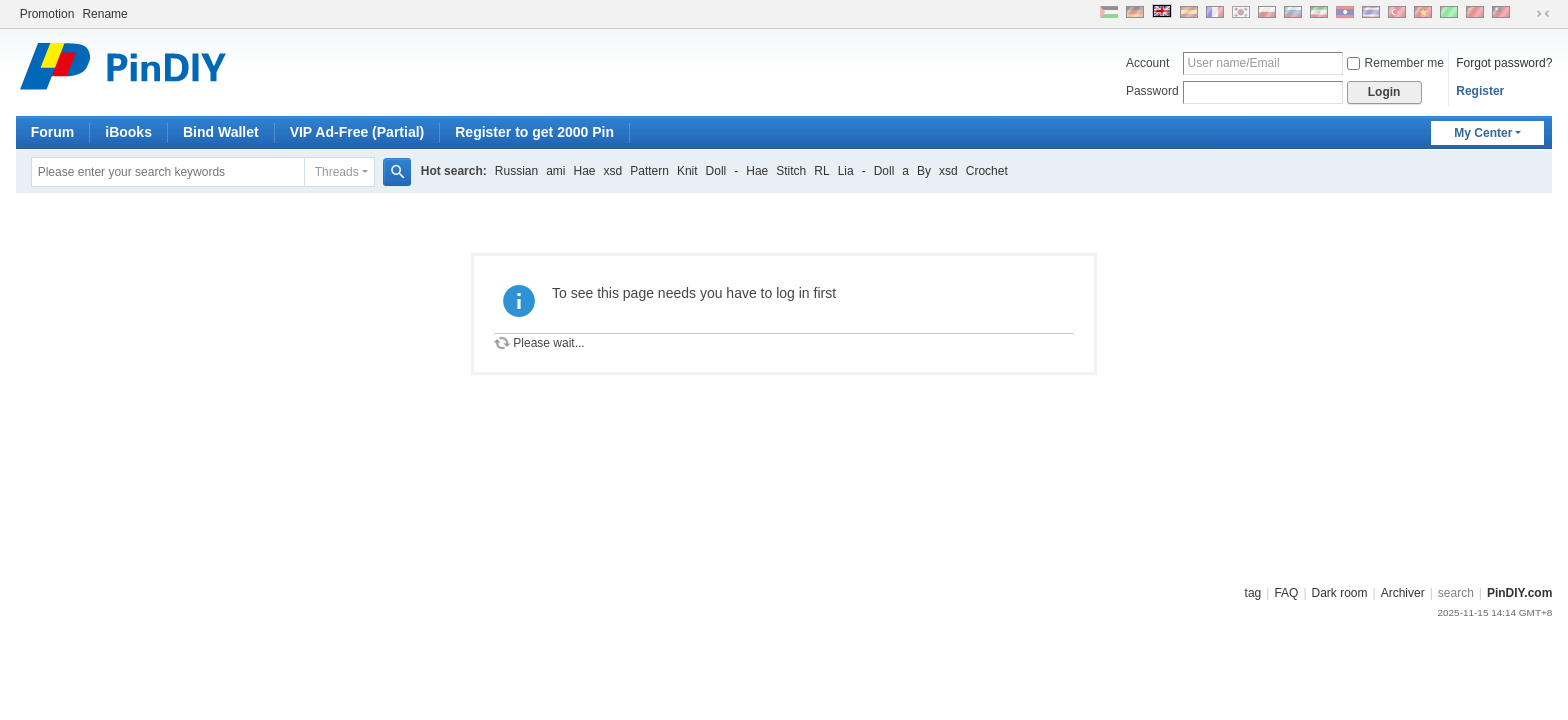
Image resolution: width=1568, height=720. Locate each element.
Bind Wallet (221, 132)
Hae (585, 171)
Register (1480, 91)
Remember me (1395, 63)
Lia (846, 171)
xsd (613, 171)
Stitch (791, 171)
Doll (716, 171)
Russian (516, 171)
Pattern (649, 171)
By (924, 171)
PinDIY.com (1519, 593)
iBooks (128, 132)
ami (555, 171)
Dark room (1340, 593)
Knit (687, 171)
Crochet (987, 171)
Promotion (47, 14)
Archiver (1403, 593)
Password (1152, 91)
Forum (53, 132)
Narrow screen (1543, 14)
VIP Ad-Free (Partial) (357, 132)
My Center (1483, 133)
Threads (337, 172)
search (1456, 593)
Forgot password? (1504, 63)
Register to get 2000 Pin (534, 132)
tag (1253, 593)
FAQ (1286, 593)
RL (821, 171)
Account (1147, 63)
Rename (104, 14)
